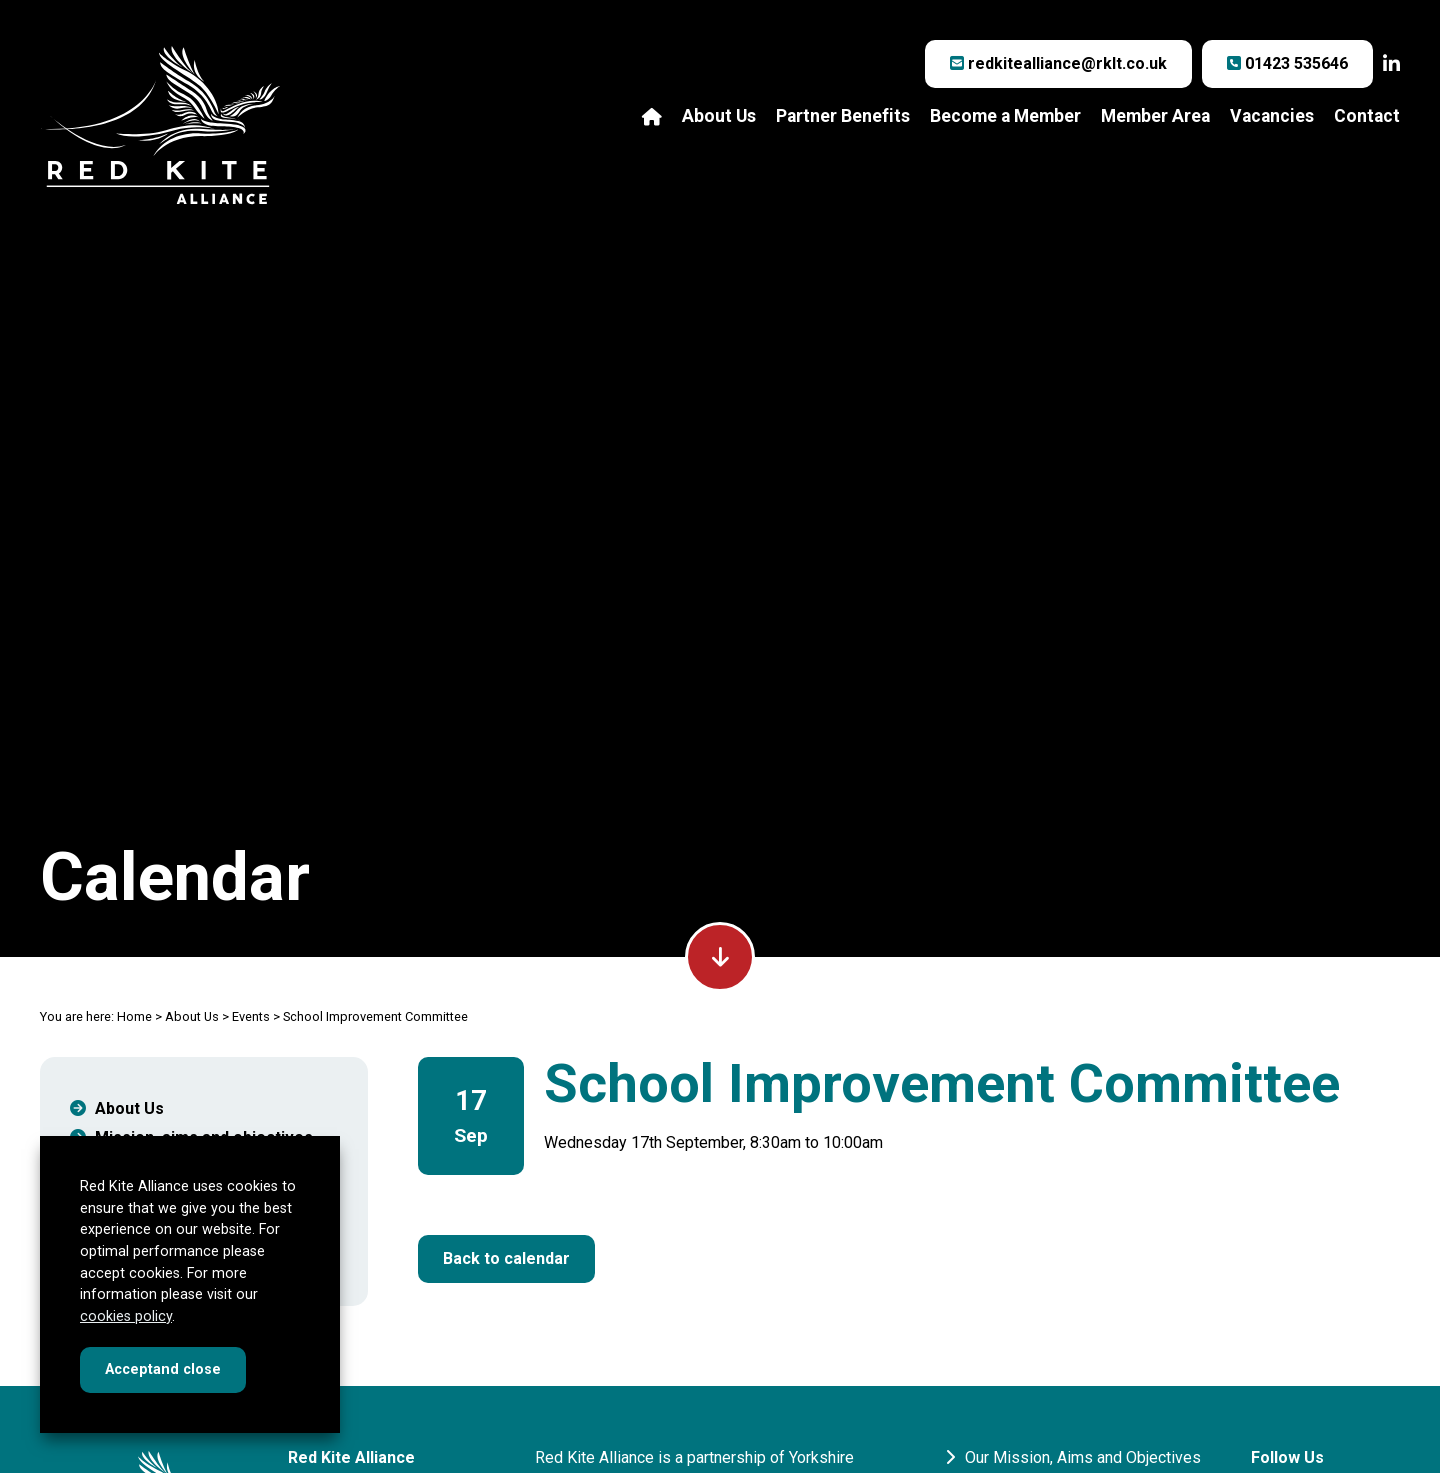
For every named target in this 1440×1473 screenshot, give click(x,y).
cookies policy (126, 1316)
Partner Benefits (843, 117)
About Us (719, 117)
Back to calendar (506, 1258)
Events (251, 1016)
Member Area (1155, 117)
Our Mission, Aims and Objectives (1073, 1457)
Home (134, 1016)
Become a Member (1005, 117)
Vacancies (1272, 117)
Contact (1367, 117)
